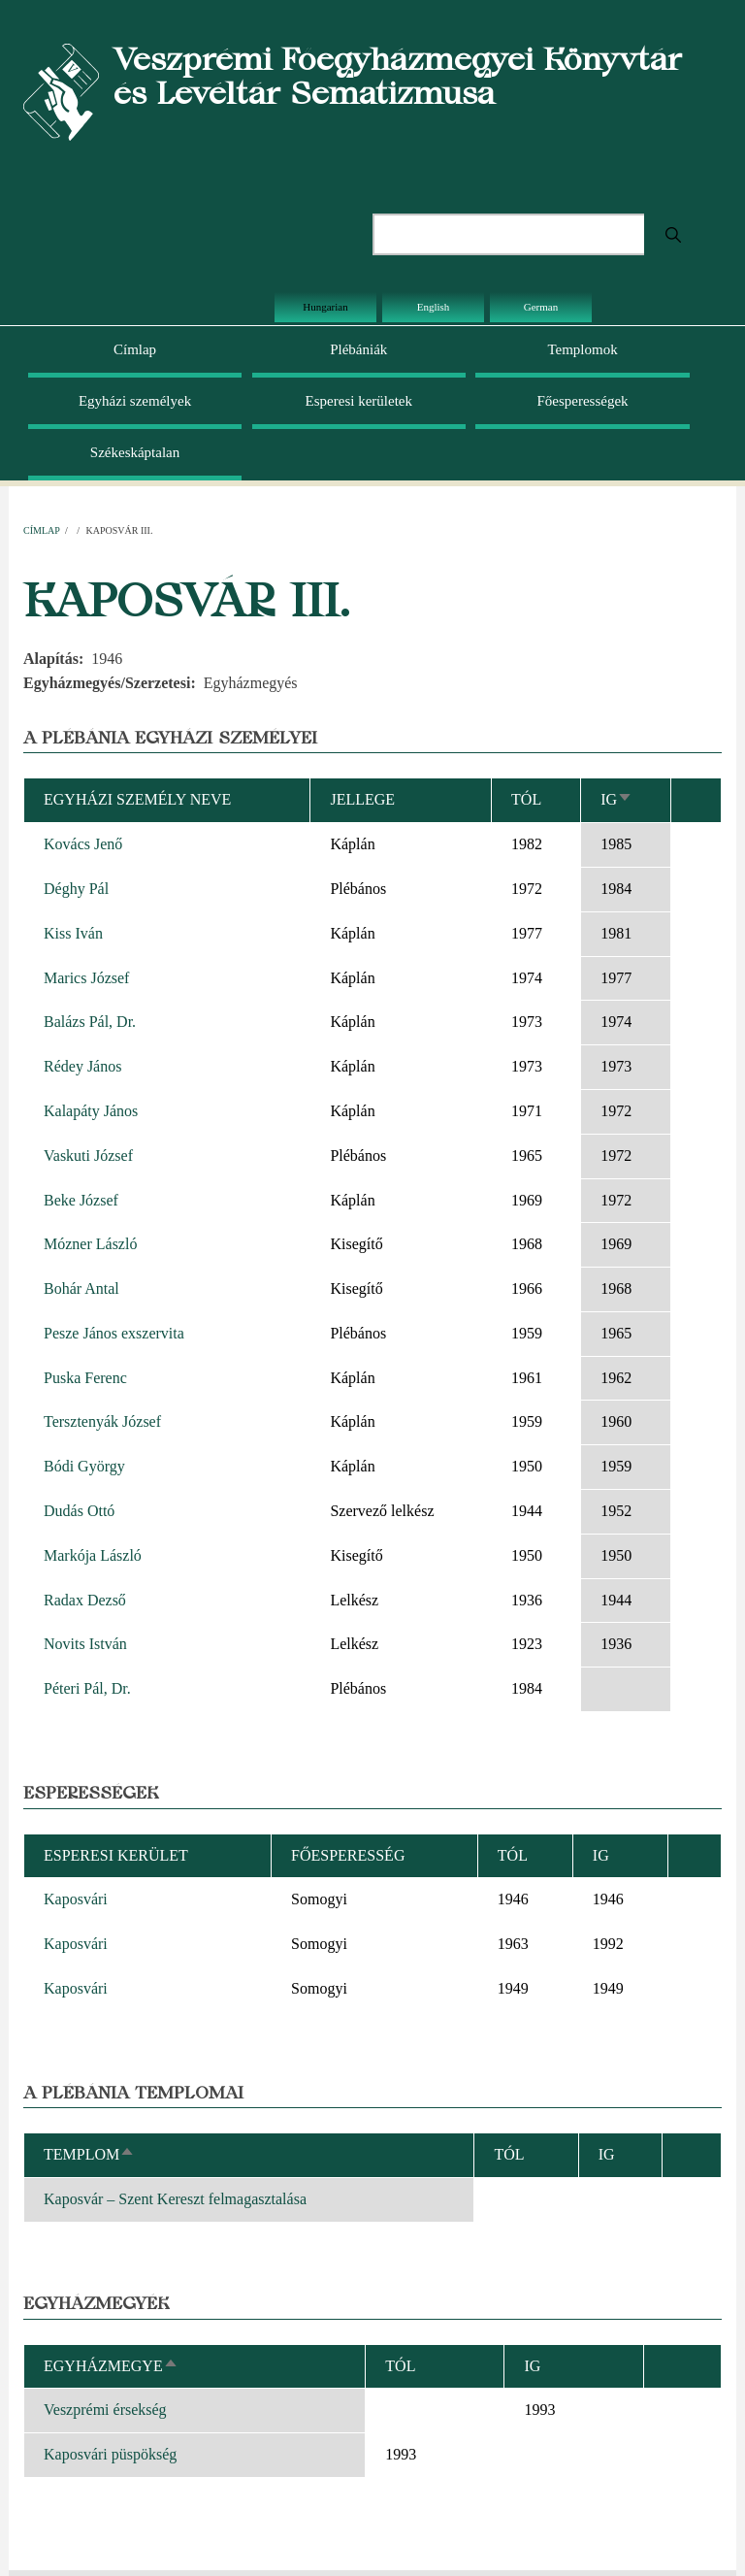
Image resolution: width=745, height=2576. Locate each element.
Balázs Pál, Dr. (90, 1021)
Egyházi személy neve (137, 799)
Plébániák (358, 349)
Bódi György (84, 1466)
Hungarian (325, 307)
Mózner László (90, 1244)
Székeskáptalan (134, 452)
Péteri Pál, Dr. (87, 1688)
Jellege (362, 799)
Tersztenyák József (102, 1421)
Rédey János (82, 1066)
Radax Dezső (85, 1600)
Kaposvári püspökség (110, 2454)
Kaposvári (76, 1899)
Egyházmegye (111, 2366)
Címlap (134, 349)
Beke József (81, 1200)
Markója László (93, 1555)
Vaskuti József (88, 1155)
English (433, 307)
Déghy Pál (76, 888)
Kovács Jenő (83, 844)
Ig (616, 799)
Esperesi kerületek (359, 401)
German (541, 307)
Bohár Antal (81, 1288)
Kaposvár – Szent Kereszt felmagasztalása (175, 2199)
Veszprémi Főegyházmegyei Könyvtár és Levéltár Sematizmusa (397, 76)
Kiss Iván (73, 933)
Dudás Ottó (79, 1511)
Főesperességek (582, 401)
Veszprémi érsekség (105, 2409)
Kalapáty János (91, 1111)
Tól (526, 799)
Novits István (85, 1643)
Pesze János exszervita (114, 1333)
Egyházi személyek (135, 401)
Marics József (86, 978)
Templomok (582, 349)
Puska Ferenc (85, 1378)
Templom (89, 2154)
